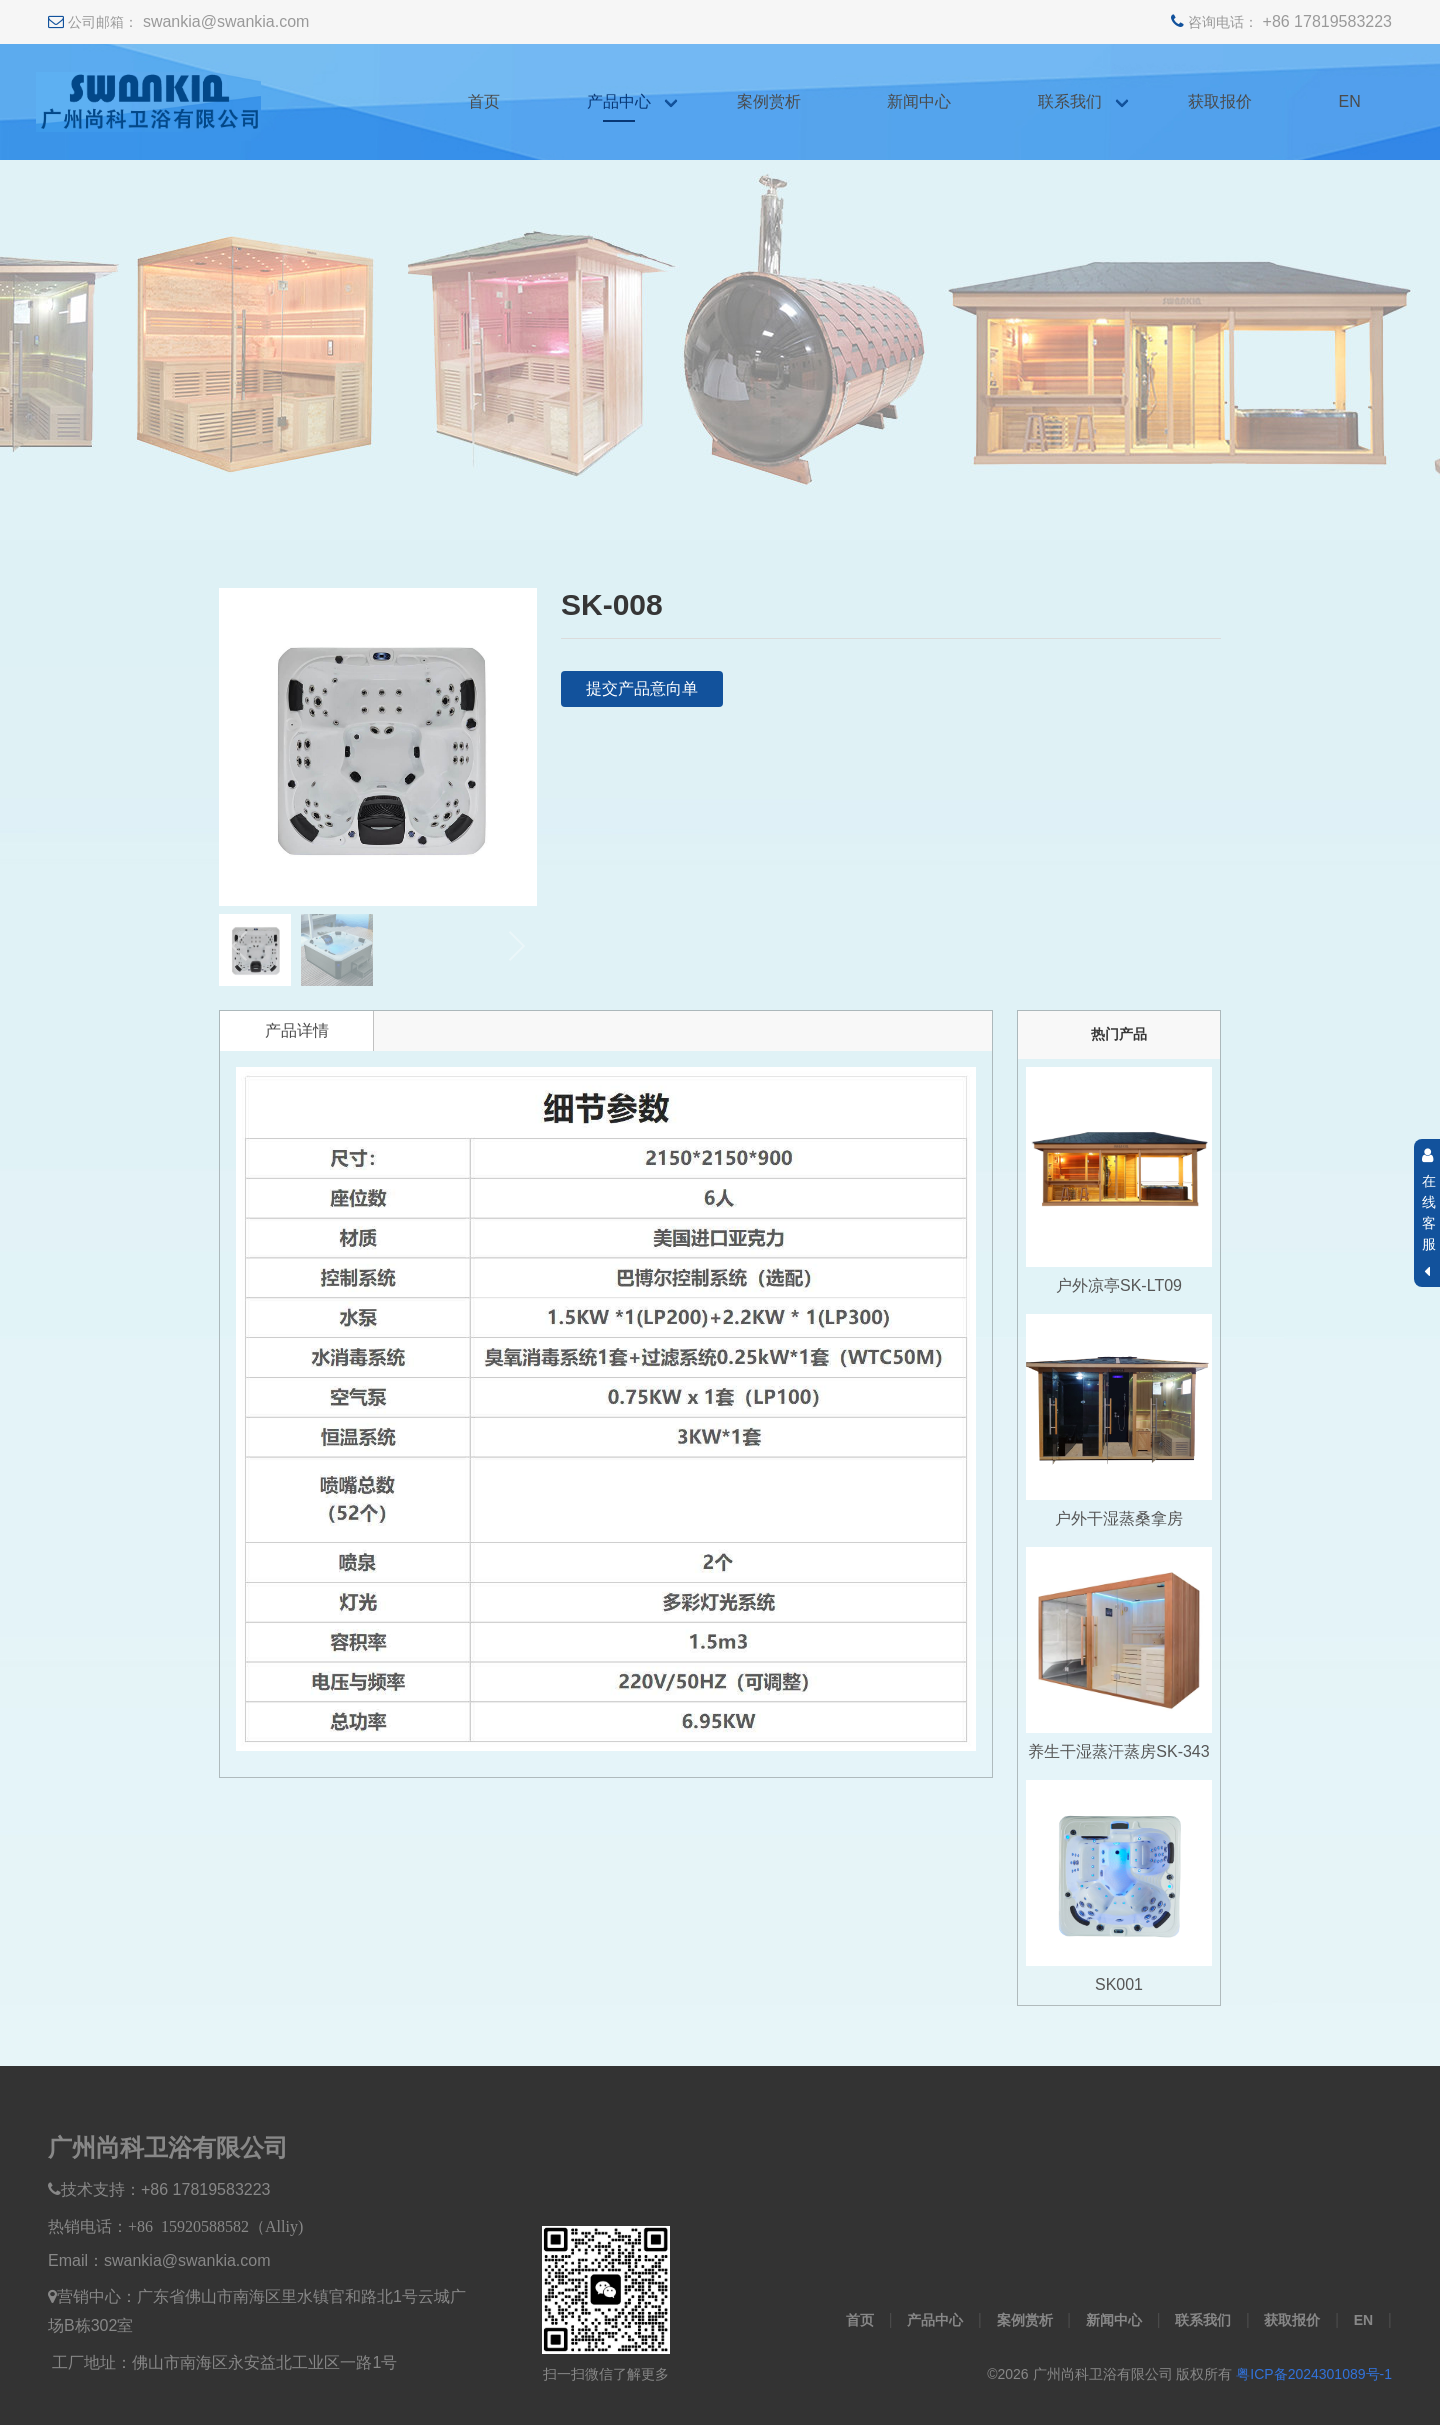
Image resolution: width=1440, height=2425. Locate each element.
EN (1350, 101)
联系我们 (1070, 101)
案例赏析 (769, 101)
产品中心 (619, 101)
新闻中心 (919, 101)
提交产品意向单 (642, 688)
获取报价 (1220, 101)
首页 (484, 101)
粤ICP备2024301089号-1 (1314, 2374)
